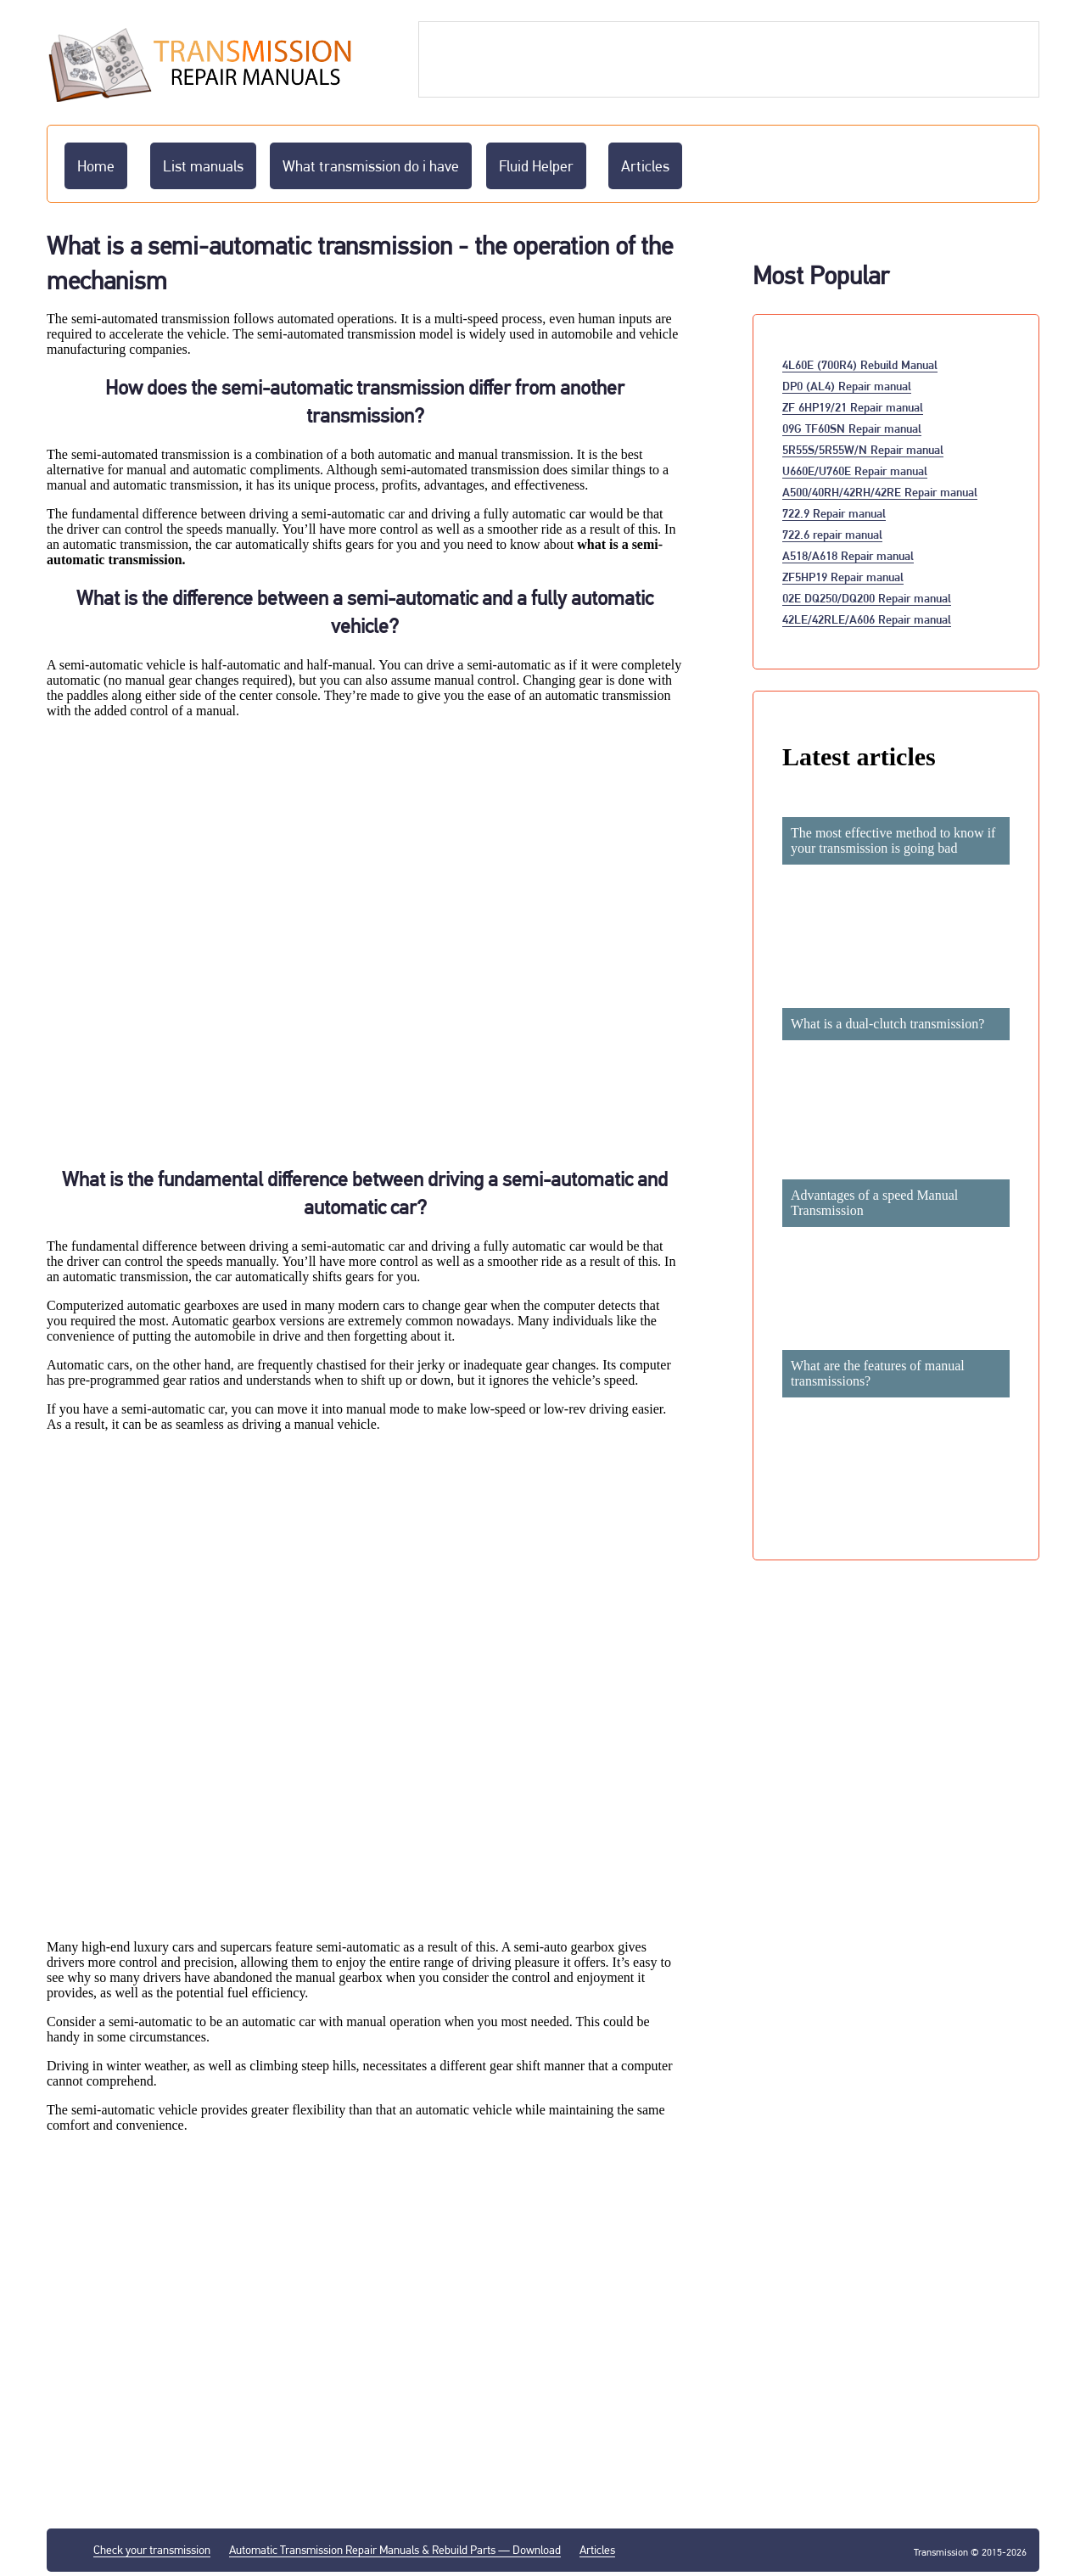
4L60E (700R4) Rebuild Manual (860, 364)
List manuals (203, 166)
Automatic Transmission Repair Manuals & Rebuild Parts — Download (395, 2549)
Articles (645, 166)
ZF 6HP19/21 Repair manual (852, 407)
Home (96, 166)
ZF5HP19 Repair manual (843, 576)
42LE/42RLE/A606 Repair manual (866, 619)
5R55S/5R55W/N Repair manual (862, 449)
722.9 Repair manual (834, 513)
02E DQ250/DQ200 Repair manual (866, 598)
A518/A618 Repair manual (848, 555)
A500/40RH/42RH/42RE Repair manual (879, 491)
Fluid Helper (536, 166)
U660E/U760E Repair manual (854, 470)
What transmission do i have (371, 166)
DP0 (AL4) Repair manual (846, 385)
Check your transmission (151, 2549)
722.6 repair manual (832, 534)
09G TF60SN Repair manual (851, 428)
